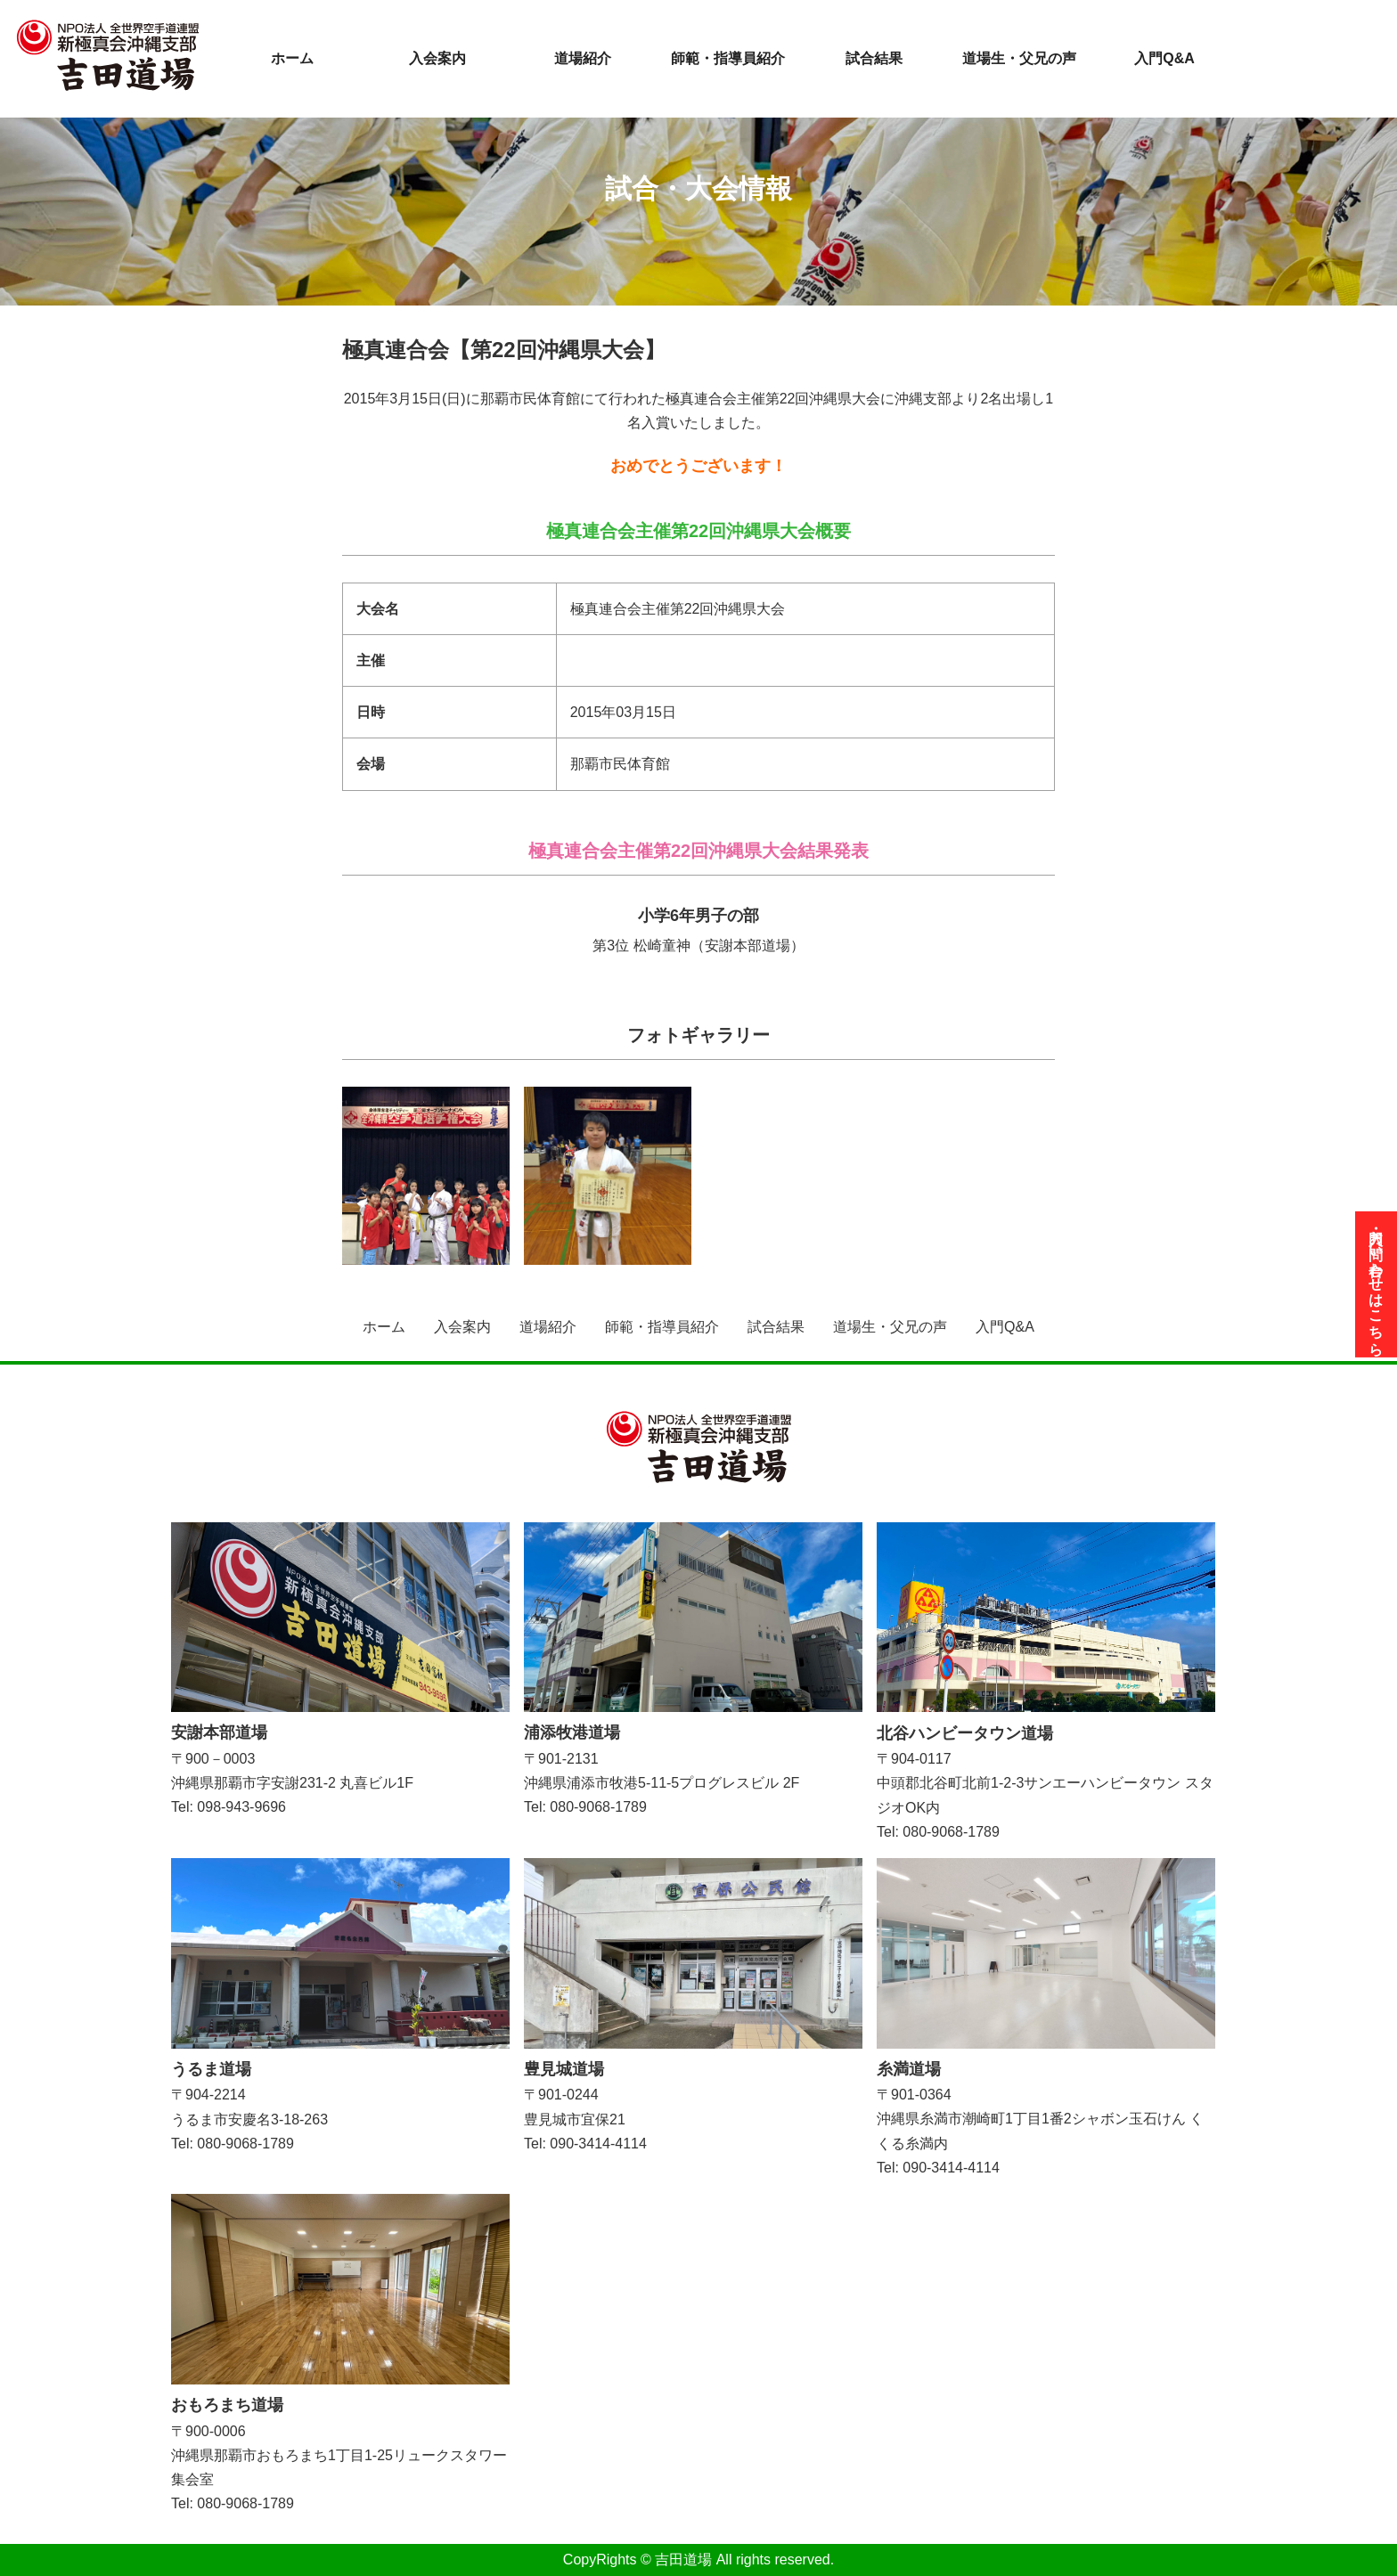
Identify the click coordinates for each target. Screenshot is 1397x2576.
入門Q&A (1164, 58)
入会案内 (437, 58)
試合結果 (874, 58)
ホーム (292, 58)
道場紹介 (582, 58)
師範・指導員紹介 (728, 58)
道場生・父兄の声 (1019, 58)
